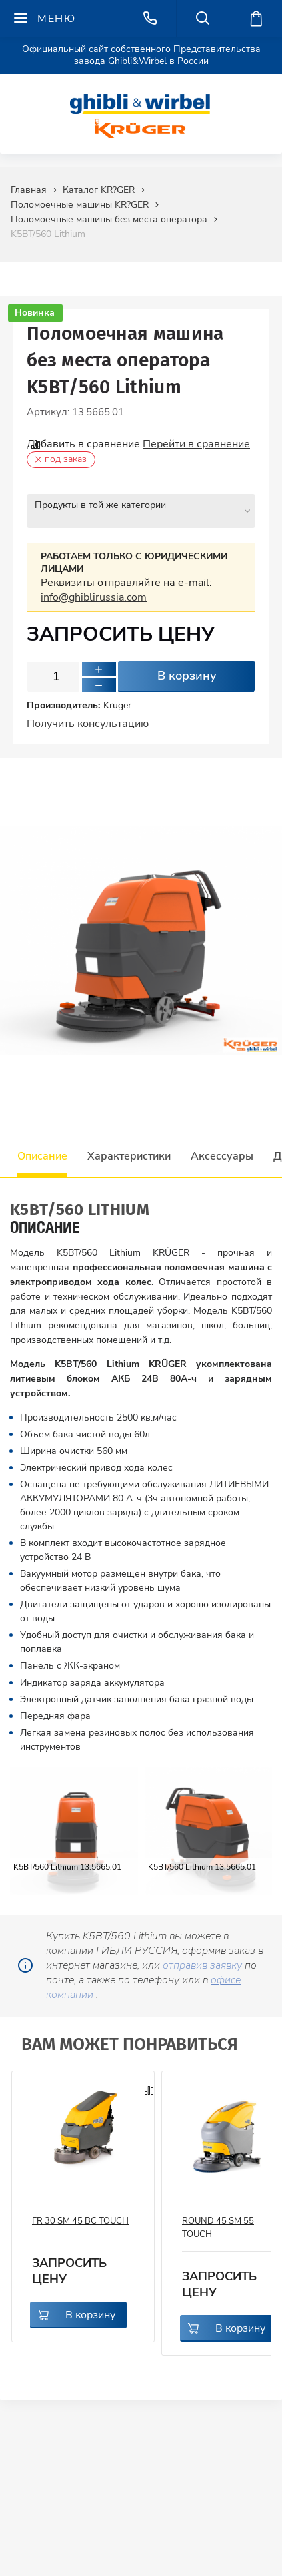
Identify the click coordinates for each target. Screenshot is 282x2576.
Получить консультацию (88, 716)
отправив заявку (202, 1958)
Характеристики (129, 1148)
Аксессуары (222, 1148)
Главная (29, 190)
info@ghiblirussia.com (94, 590)
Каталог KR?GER (99, 190)
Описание (42, 1148)
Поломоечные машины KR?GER (80, 204)
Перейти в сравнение (196, 444)
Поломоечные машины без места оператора (109, 219)
